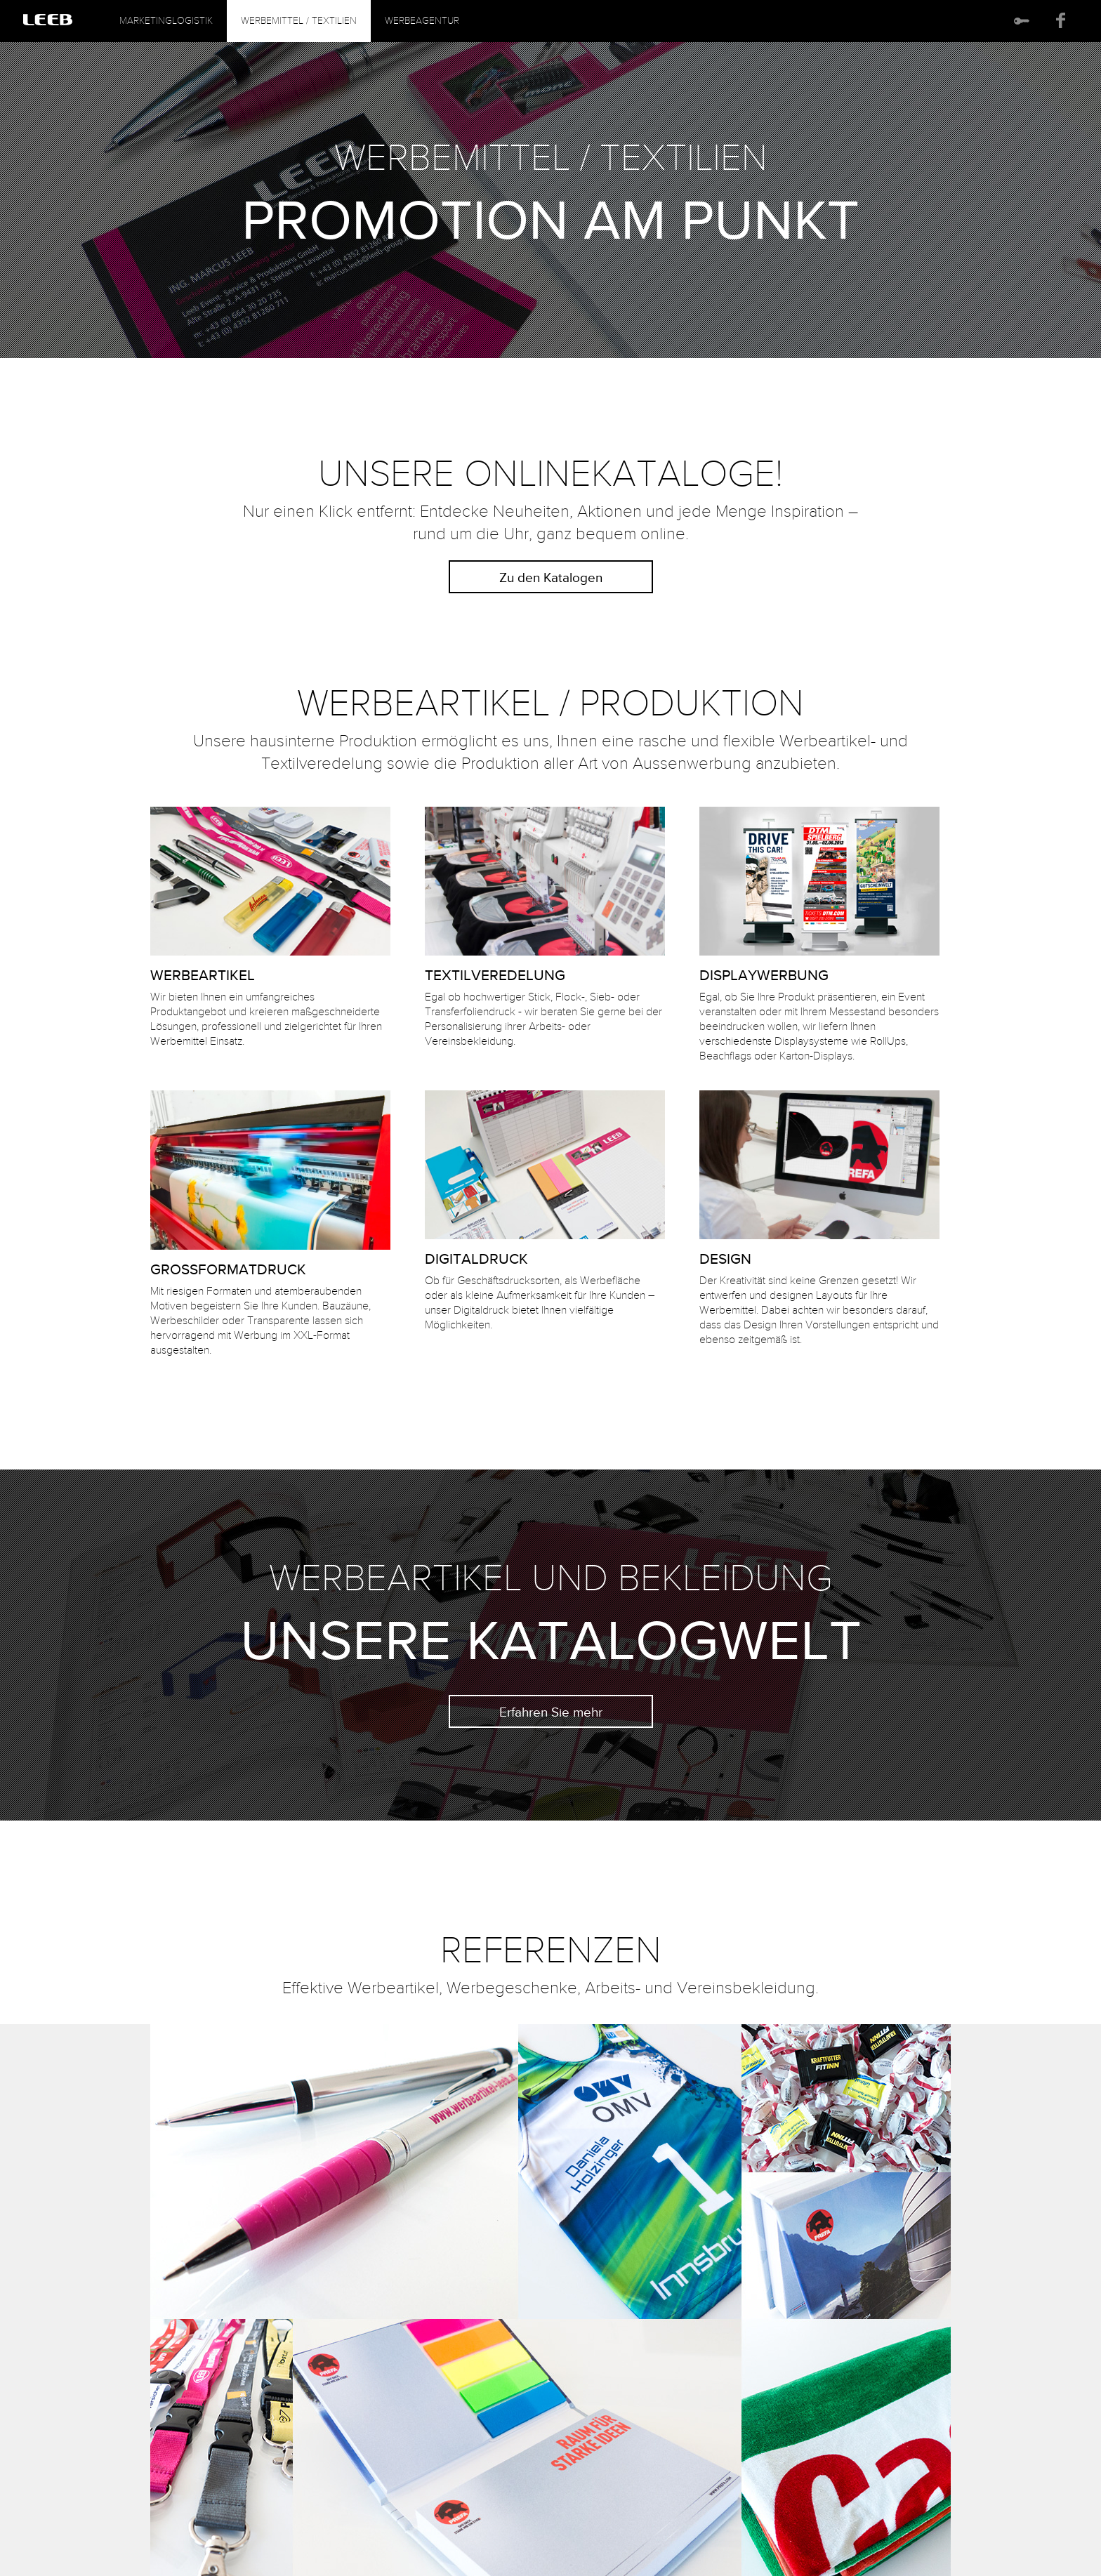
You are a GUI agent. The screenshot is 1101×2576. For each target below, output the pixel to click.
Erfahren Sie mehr (550, 1713)
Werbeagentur (422, 22)
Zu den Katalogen (550, 578)
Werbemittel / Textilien (299, 22)
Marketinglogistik (166, 22)
